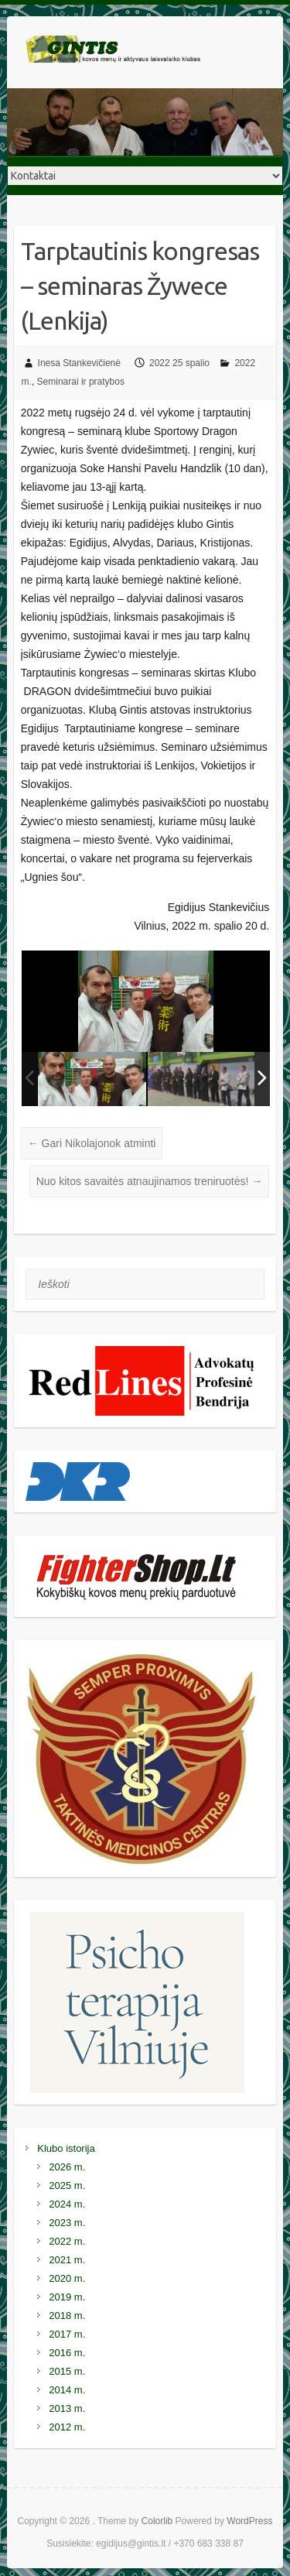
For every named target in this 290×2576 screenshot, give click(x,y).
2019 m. (67, 2297)
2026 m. (67, 2167)
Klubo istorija (65, 2148)
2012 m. (67, 2427)
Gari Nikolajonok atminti (92, 1143)
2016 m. (67, 2352)
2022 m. (67, 2241)
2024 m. (67, 2204)
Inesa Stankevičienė (79, 363)
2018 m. (67, 2315)
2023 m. (67, 2222)
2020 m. (67, 2278)
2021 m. (67, 2260)
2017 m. (67, 2334)
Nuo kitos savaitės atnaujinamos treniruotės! (149, 1181)
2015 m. (67, 2371)
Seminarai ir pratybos (81, 381)
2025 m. (67, 2185)
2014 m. (67, 2390)
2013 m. (67, 2408)
